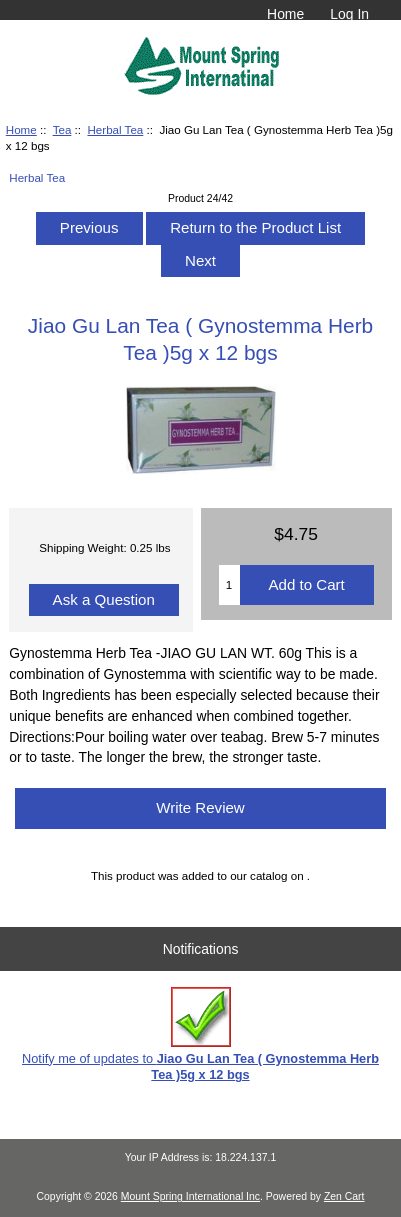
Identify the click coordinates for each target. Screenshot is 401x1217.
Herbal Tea (115, 129)
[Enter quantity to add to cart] (229, 585)
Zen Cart (344, 1196)
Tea (62, 129)
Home (285, 14)
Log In (349, 14)
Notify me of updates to (200, 1034)
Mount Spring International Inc (190, 1196)
